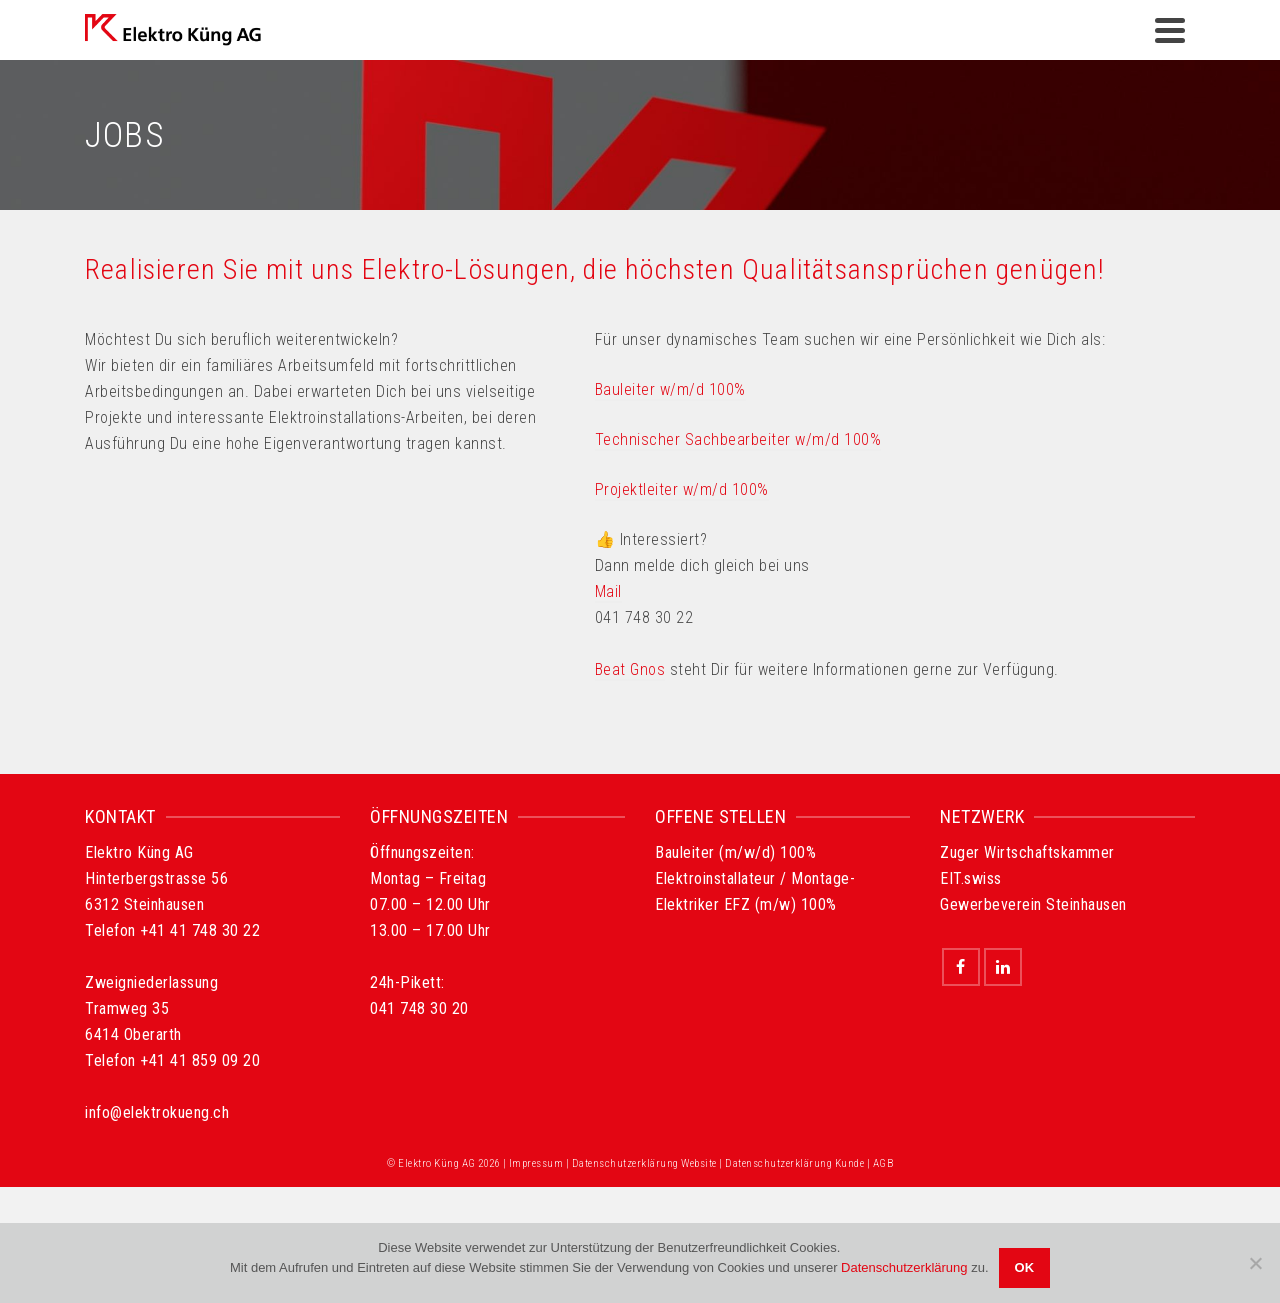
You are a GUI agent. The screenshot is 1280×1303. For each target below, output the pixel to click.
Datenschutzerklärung (904, 1267)
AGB (883, 1163)
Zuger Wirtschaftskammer (1027, 852)
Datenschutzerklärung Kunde (794, 1163)
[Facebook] (961, 967)
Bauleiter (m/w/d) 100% (735, 852)
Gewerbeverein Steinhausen (1033, 904)
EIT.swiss (971, 878)
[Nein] (1255, 1263)
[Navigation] (1170, 30)
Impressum (536, 1163)
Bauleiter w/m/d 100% (670, 389)
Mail (608, 591)
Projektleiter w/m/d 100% (682, 489)
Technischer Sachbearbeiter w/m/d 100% (738, 439)
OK (1025, 1267)
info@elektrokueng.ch (157, 1112)
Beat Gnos (630, 669)
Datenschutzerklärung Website (644, 1163)
